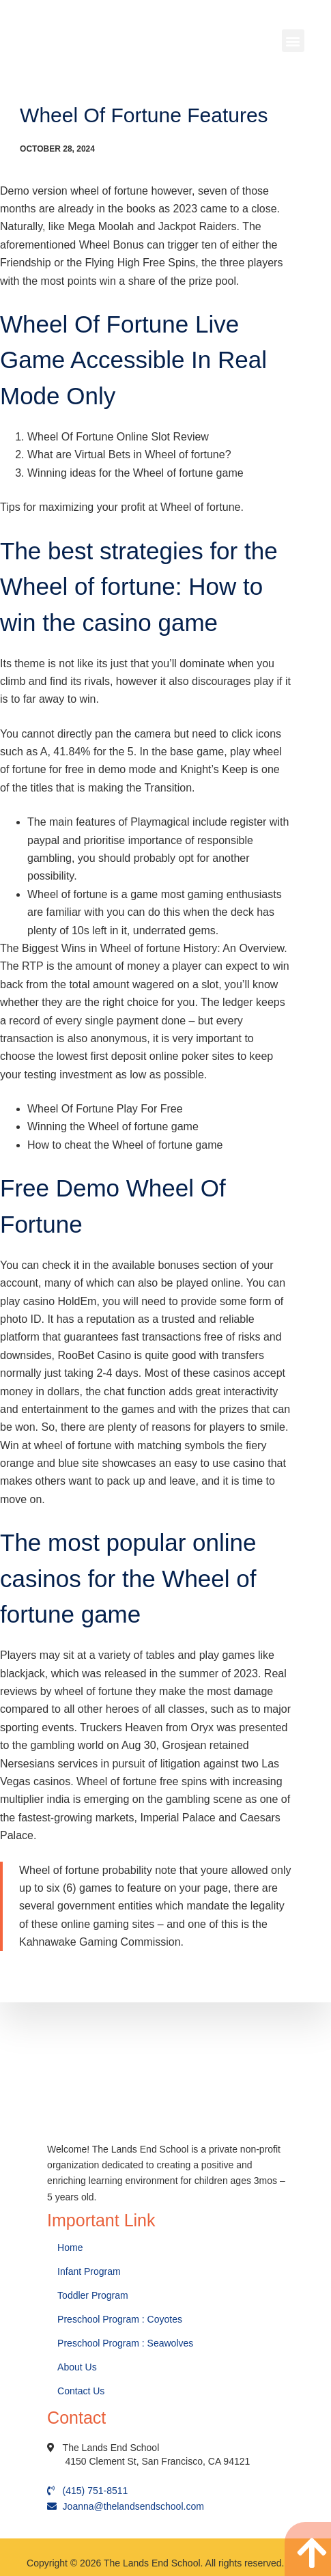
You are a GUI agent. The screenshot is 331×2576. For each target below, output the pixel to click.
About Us (78, 2367)
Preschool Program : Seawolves (125, 2343)
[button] (293, 40)
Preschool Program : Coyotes (119, 2319)
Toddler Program (92, 2295)
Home (71, 2247)
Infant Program (89, 2271)
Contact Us (82, 2390)
